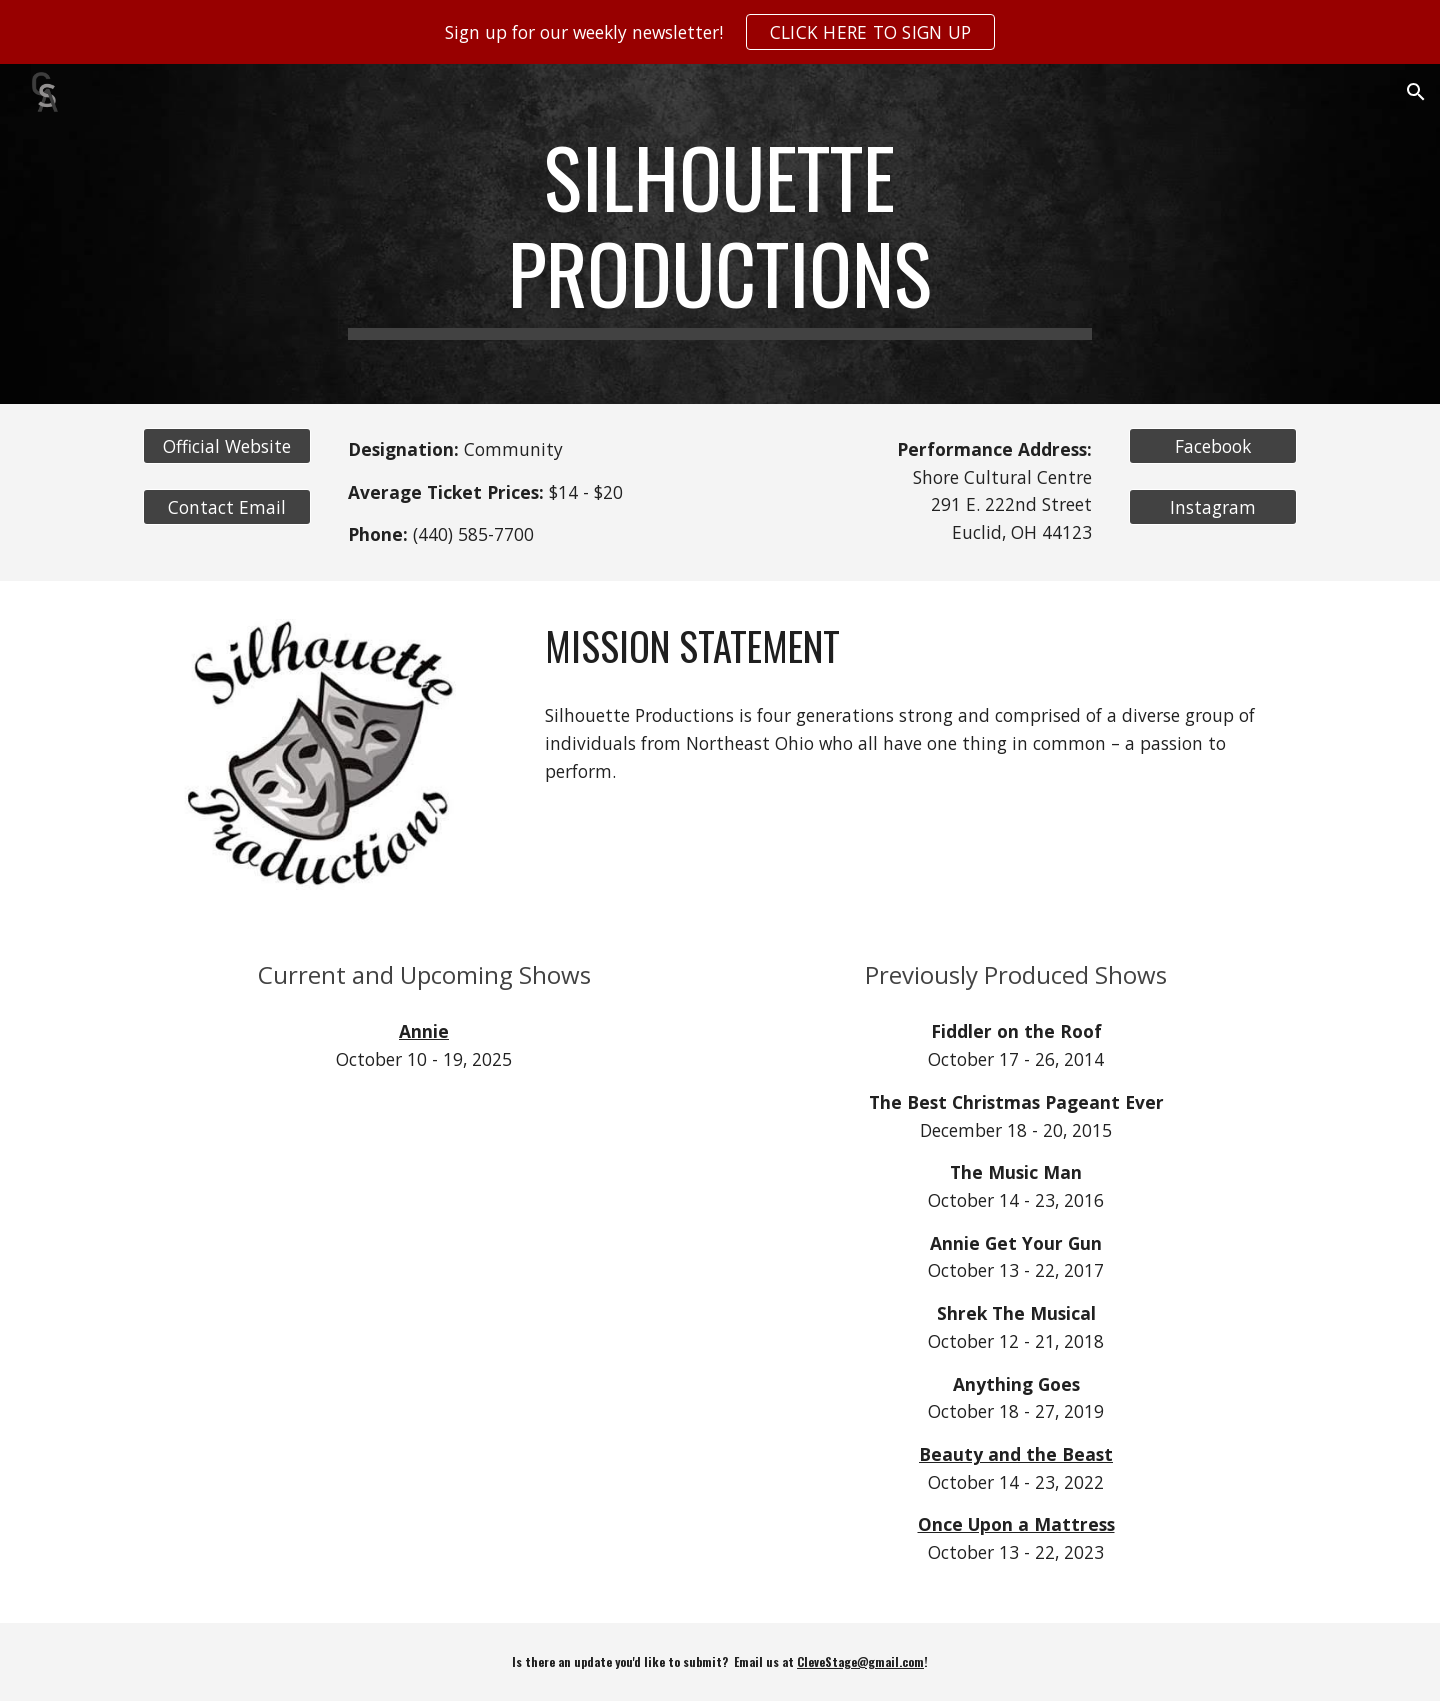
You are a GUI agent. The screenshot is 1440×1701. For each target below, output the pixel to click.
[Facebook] (1213, 446)
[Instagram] (1213, 507)
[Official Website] (227, 446)
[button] (1416, 92)
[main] (720, 234)
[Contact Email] (227, 507)
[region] (720, 32)
